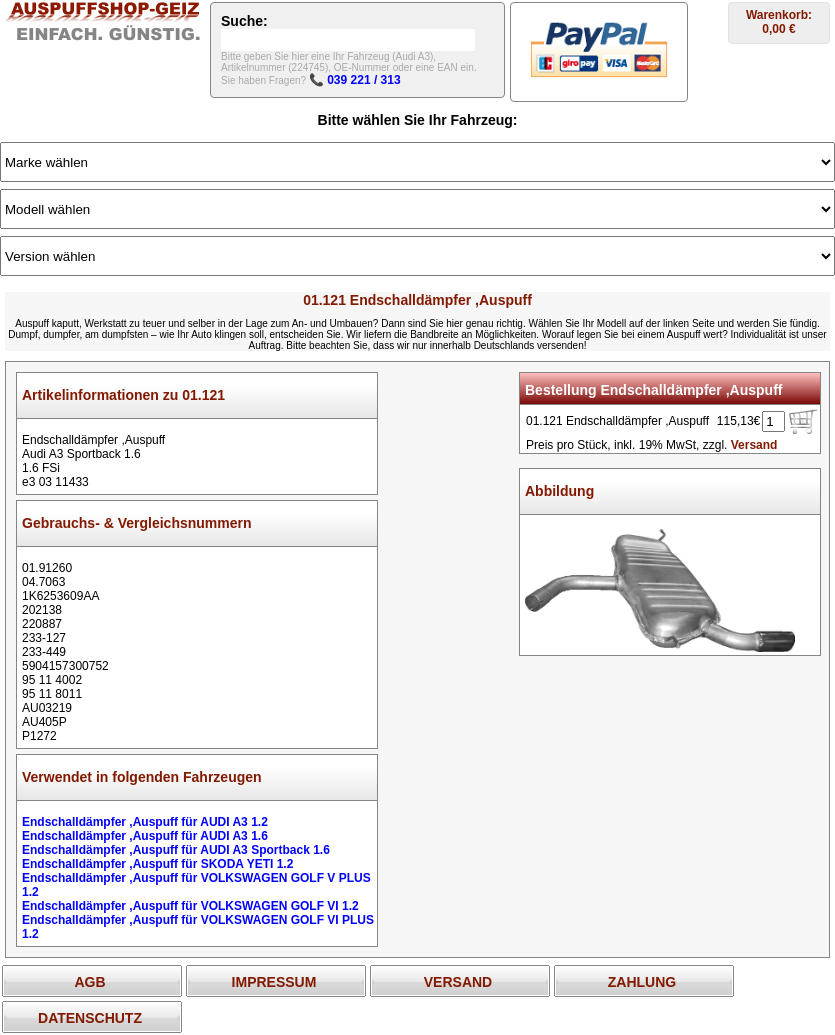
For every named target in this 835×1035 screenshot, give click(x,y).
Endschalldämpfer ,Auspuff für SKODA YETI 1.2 (157, 864)
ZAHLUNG (642, 982)
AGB (89, 982)
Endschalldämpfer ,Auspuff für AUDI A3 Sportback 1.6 (176, 850)
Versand (754, 445)
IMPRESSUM (274, 982)
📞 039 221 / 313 (355, 80)
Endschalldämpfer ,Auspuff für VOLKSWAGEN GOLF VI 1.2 (190, 906)
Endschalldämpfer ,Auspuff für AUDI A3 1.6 (145, 836)
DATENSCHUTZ (90, 1018)
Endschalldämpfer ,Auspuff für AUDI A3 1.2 (145, 822)
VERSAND (458, 982)
